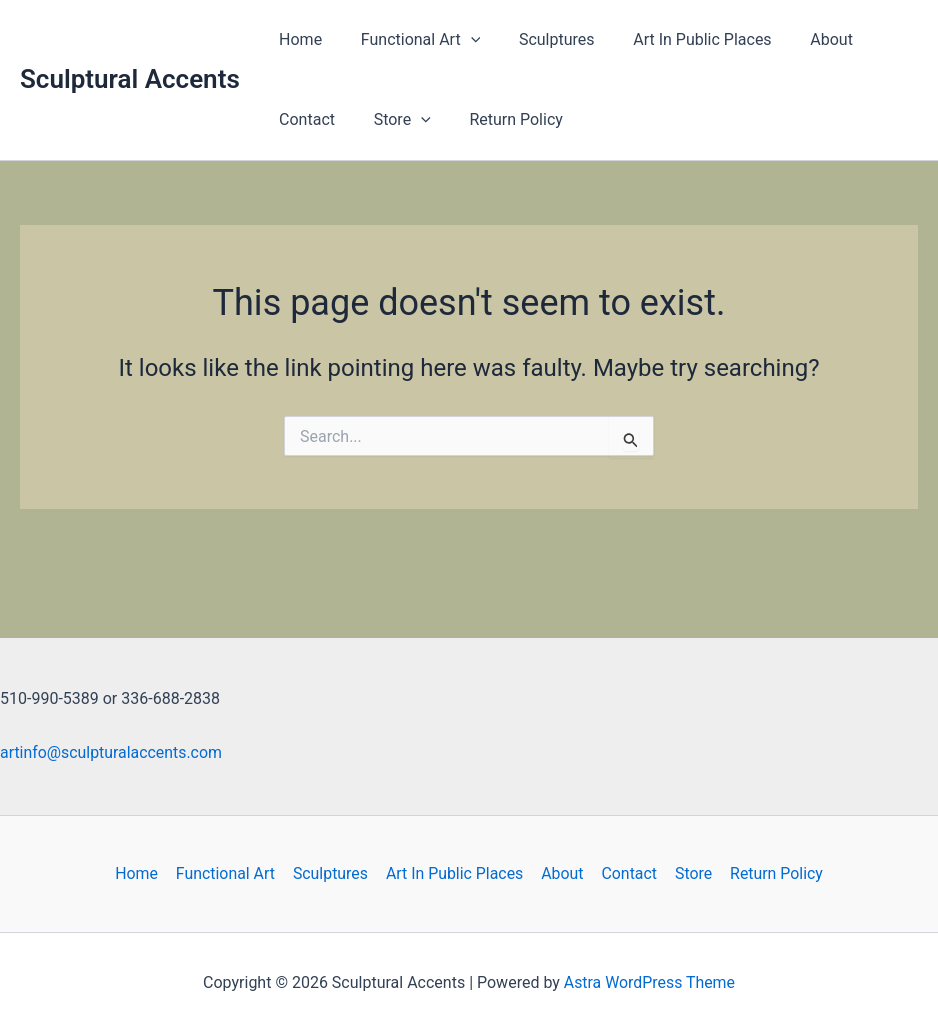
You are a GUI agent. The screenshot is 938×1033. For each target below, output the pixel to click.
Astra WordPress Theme (649, 982)
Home (297, 39)
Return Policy (499, 119)
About (801, 39)
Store (392, 120)
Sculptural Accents (130, 79)
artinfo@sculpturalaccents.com (112, 752)
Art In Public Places (679, 39)
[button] (461, 40)
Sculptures (540, 39)
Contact (304, 119)
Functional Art (410, 40)
